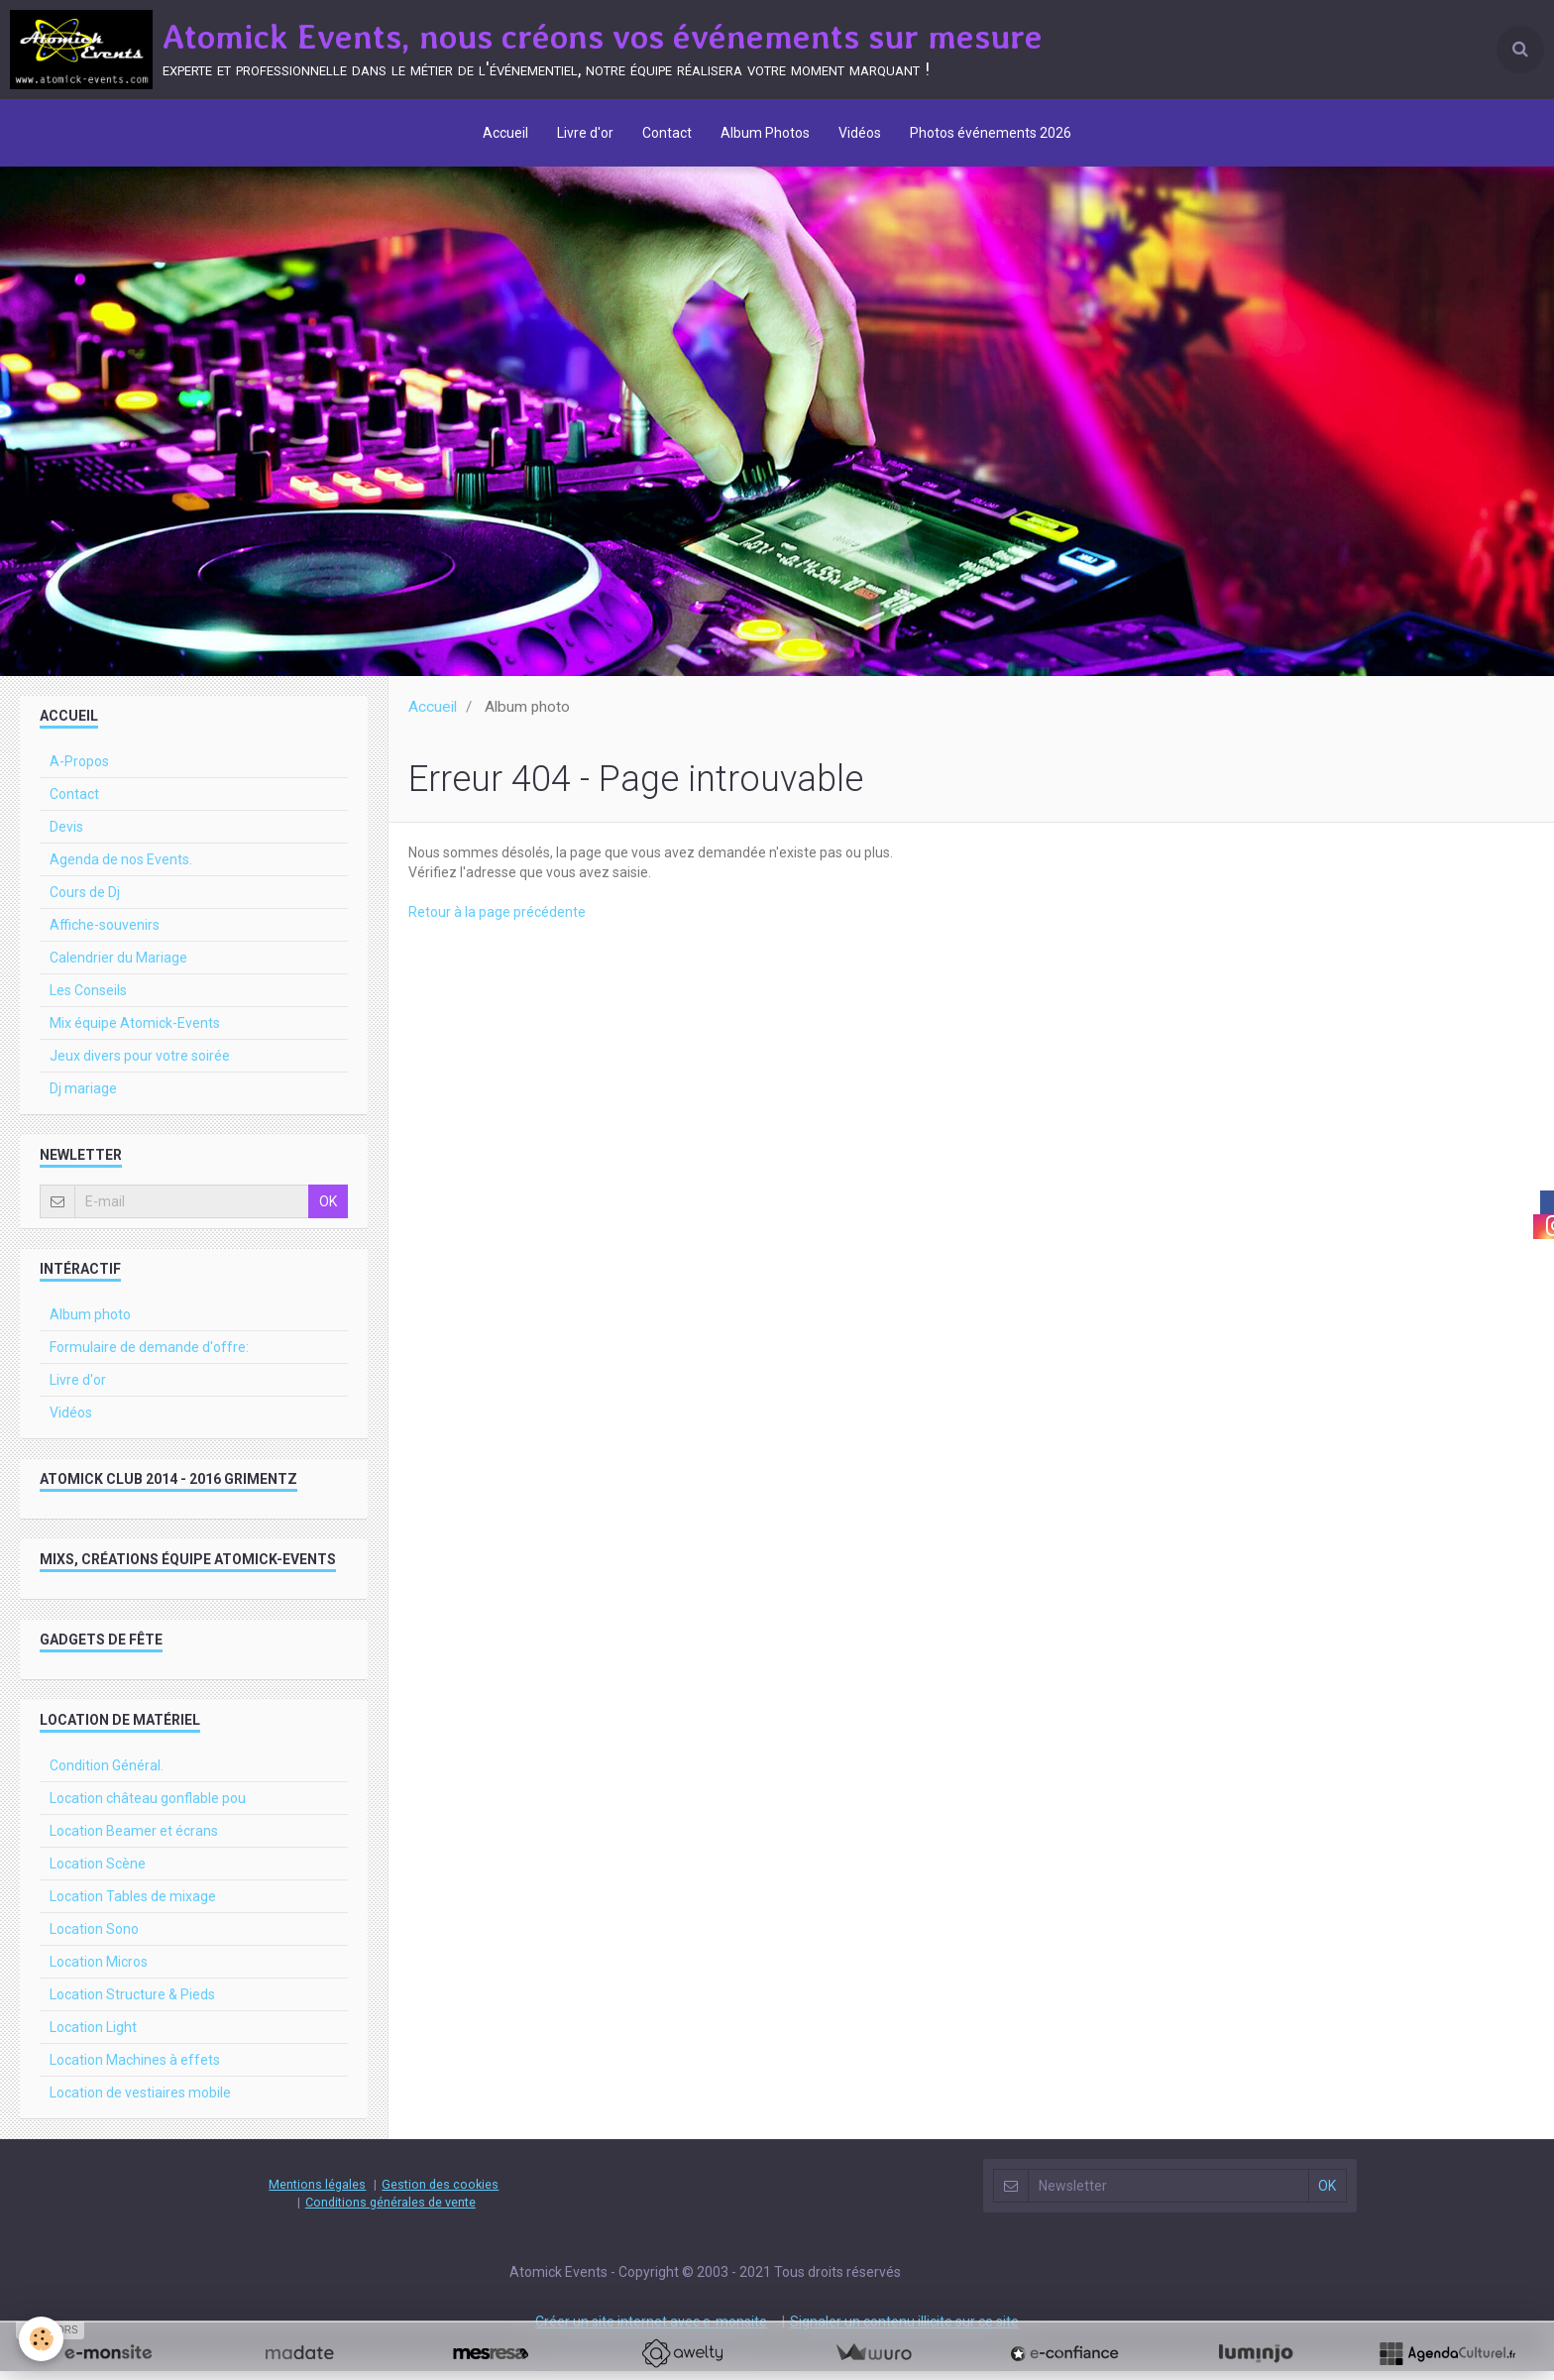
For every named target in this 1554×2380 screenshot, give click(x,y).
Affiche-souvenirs (105, 934)
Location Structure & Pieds (132, 2003)
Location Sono (94, 1938)
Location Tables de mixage (133, 1905)
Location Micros (99, 1971)
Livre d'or (584, 134)
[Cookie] (42, 2339)
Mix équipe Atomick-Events (135, 1032)
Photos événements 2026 (993, 134)
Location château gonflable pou (148, 1807)
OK (328, 1210)
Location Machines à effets (135, 2069)
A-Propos (79, 770)
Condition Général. (107, 1774)
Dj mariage (83, 1097)
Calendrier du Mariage (118, 966)
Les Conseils (88, 999)
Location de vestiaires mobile (140, 2101)
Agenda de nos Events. (121, 868)
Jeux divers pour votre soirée (140, 1065)
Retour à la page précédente (497, 921)
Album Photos (766, 134)
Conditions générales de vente (390, 2211)
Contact (667, 134)
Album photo (90, 1323)
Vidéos (861, 134)
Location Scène (98, 1872)
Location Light (93, 2036)
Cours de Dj (85, 901)
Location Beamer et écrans (134, 1840)
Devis (66, 836)
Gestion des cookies (440, 2193)
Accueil (503, 134)
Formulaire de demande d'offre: (149, 1356)
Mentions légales (317, 2193)
